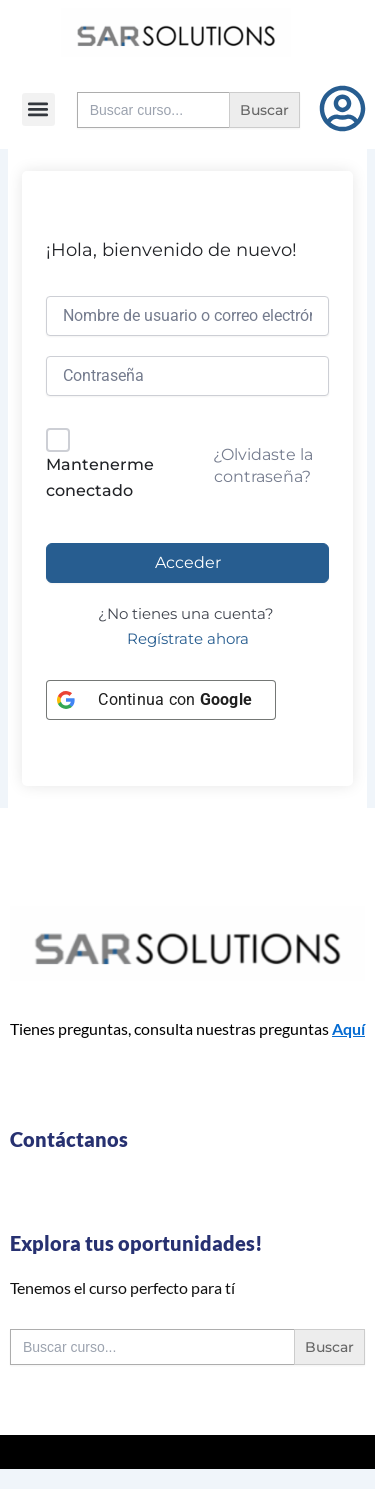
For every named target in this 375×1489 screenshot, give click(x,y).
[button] (38, 109)
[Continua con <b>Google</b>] (161, 700)
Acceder (188, 562)
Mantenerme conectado (100, 477)
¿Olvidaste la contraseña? (263, 465)
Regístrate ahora (188, 639)
